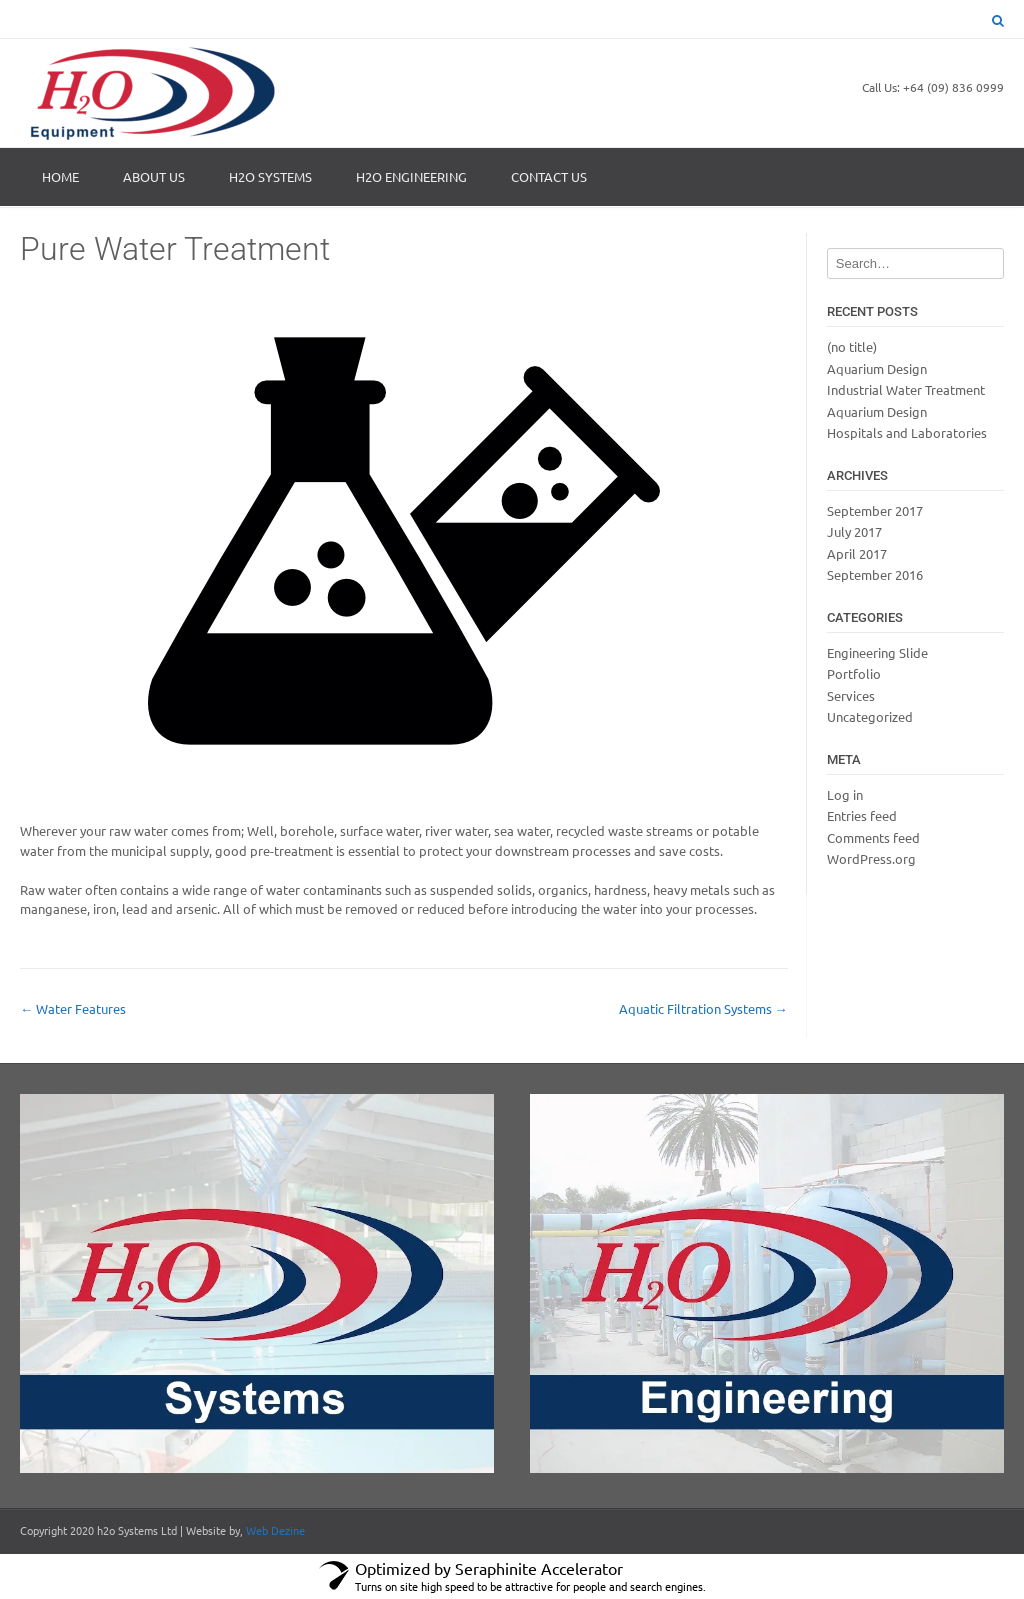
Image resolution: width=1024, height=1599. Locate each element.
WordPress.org (871, 858)
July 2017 (854, 531)
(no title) (852, 346)
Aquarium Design (877, 368)
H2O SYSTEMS (270, 176)
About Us (154, 176)
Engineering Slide (877, 652)
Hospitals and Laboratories (907, 432)
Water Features (73, 1008)
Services (851, 695)
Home (60, 176)
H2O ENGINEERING (411, 176)
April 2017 (857, 553)
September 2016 (875, 574)
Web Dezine (275, 1530)
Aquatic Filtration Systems (703, 1008)
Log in (845, 794)
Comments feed (873, 837)
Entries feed (862, 815)
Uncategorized (870, 716)
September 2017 (875, 510)
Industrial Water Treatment (906, 389)
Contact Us (549, 176)
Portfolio (854, 673)
